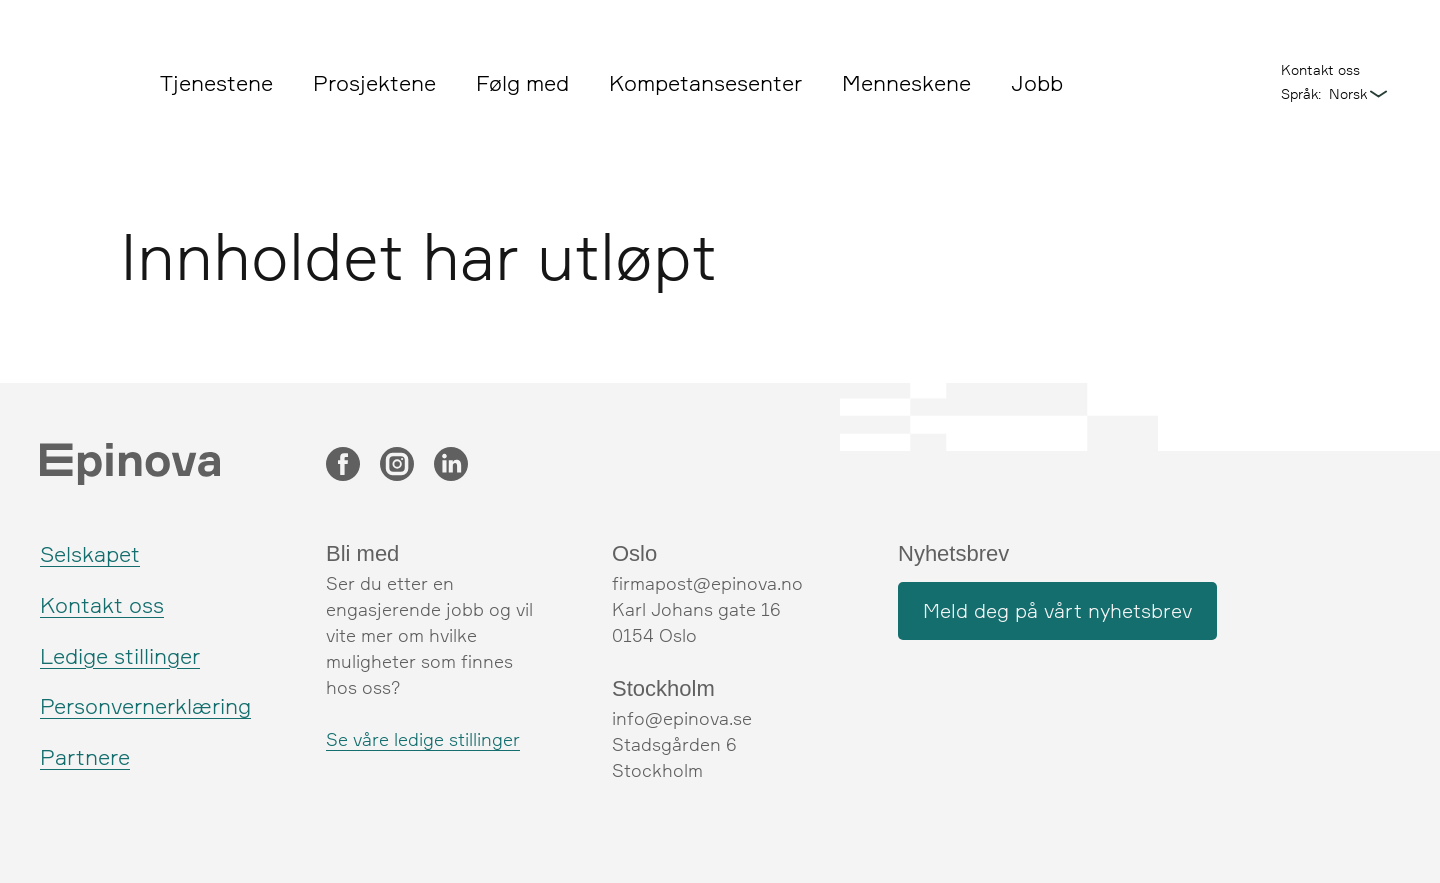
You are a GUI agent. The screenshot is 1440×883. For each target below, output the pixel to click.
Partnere (85, 756)
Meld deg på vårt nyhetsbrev (1057, 610)
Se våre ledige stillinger (423, 739)
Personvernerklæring (145, 705)
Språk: (1301, 93)
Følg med (522, 82)
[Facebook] (343, 466)
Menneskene (906, 82)
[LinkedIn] (451, 466)
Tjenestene (216, 82)
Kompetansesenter (705, 82)
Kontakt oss (1320, 69)
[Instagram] (397, 466)
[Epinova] (85, 85)
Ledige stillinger (120, 655)
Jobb (1037, 82)
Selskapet (90, 553)
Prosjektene (374, 82)
